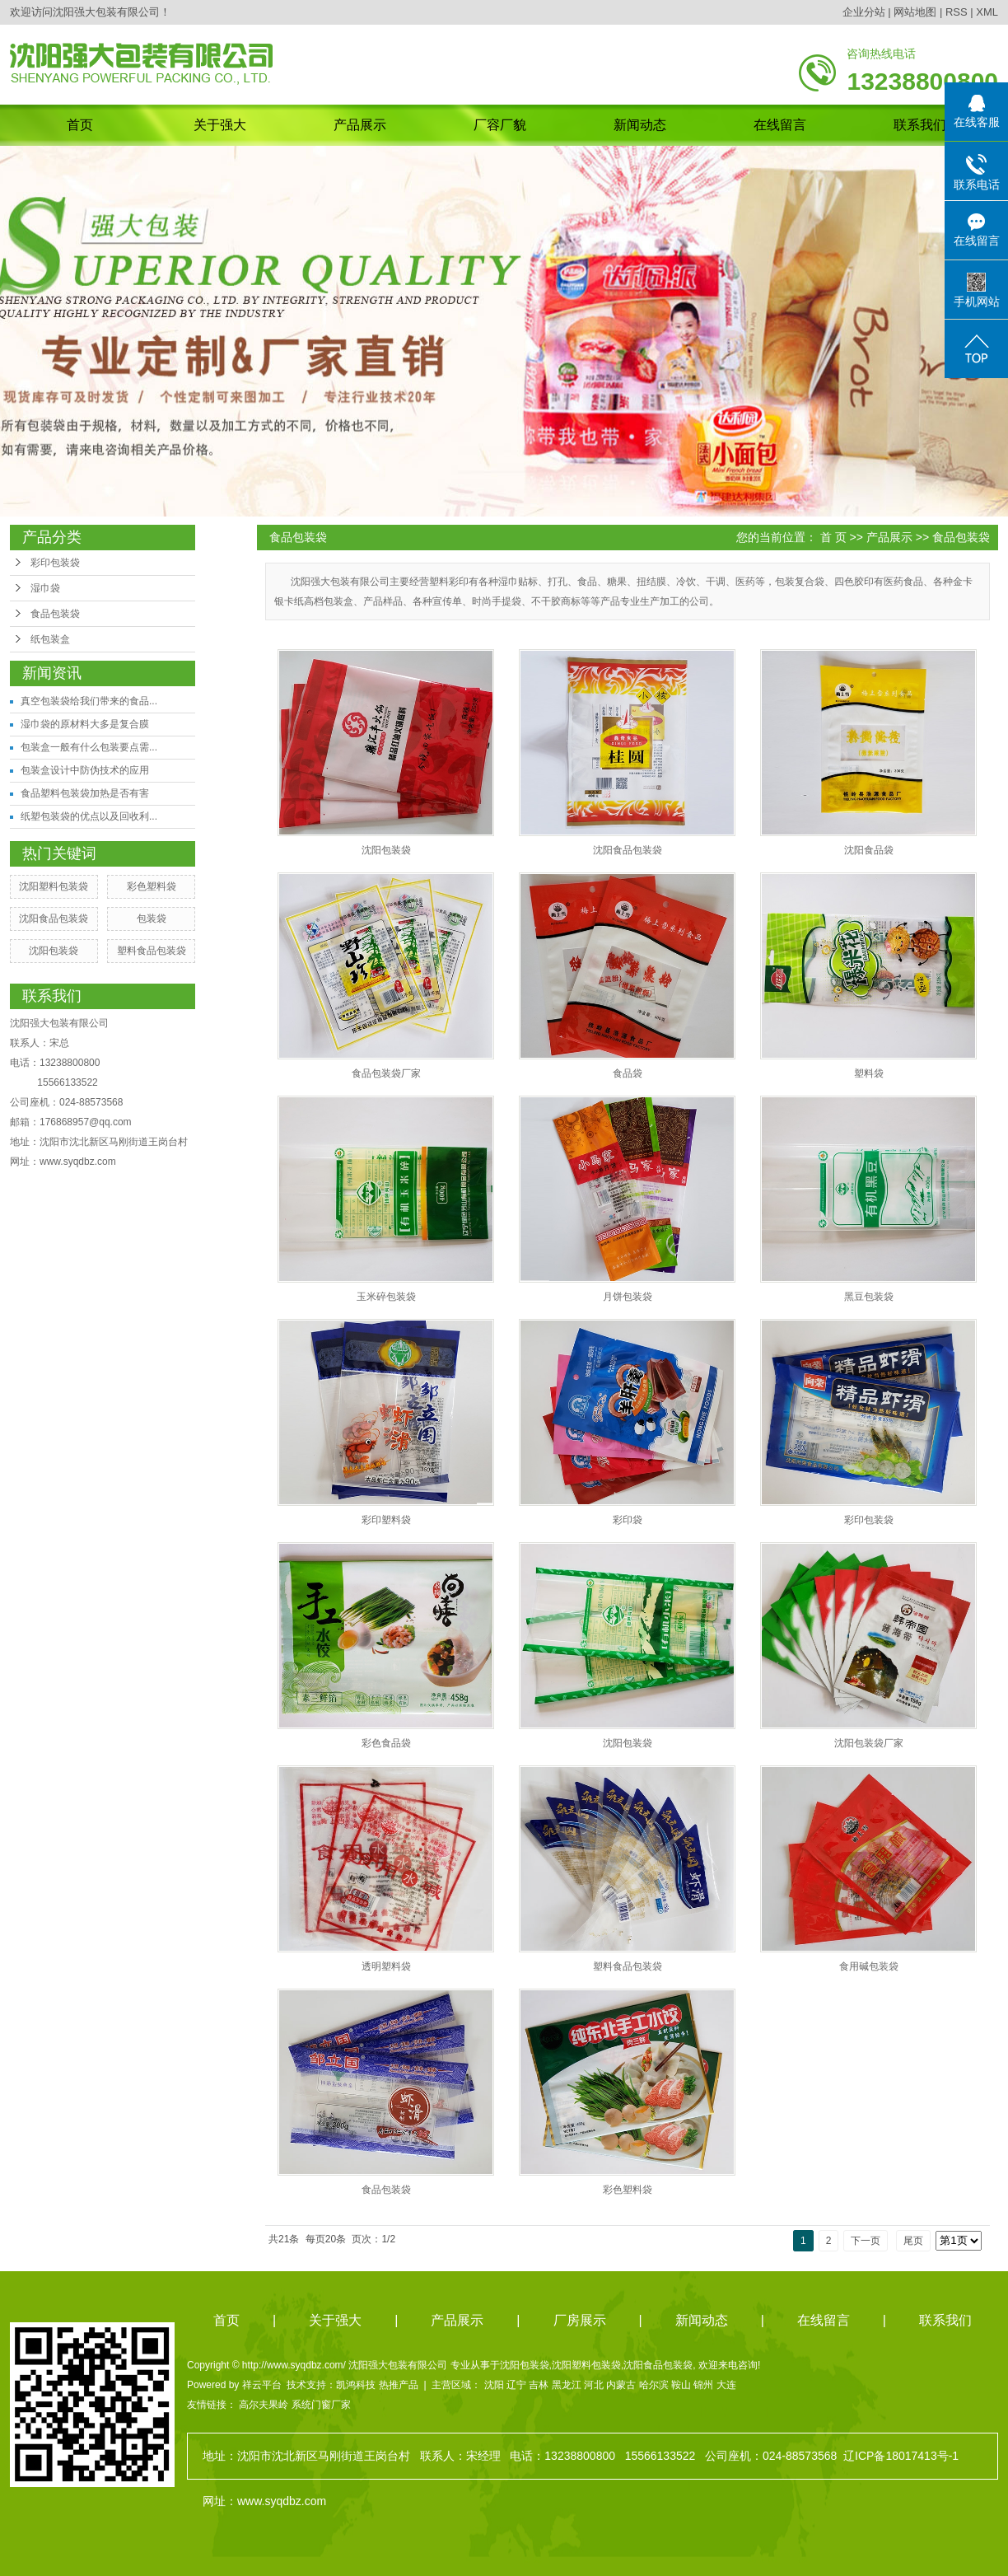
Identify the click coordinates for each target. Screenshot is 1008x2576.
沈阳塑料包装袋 (53, 886)
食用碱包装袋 (868, 1966)
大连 (726, 2385)
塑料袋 (869, 1073)
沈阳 (494, 2385)
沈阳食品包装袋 (53, 918)
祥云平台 (262, 2385)
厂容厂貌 (500, 125)
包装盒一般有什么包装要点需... (89, 747)
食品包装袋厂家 (386, 1073)
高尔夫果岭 (263, 2404)
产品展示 (360, 125)
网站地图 (915, 12)
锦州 (703, 2385)
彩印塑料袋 (386, 1520)
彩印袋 (627, 1520)
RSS (956, 12)
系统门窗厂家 (321, 2404)
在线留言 (780, 125)
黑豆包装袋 (869, 1296)
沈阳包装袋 (53, 950)
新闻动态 (640, 125)
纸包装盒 (50, 639)
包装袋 (151, 918)
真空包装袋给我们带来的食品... (89, 701)
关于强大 (220, 125)
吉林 (538, 2385)
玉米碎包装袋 (386, 1296)
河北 (594, 2385)
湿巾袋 (45, 588)
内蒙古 (621, 2385)
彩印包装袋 (55, 562)
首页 (80, 125)
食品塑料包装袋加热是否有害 (85, 793)
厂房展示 (579, 2320)
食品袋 (627, 1073)
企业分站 (863, 12)
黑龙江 (566, 2385)
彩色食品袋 (386, 1743)
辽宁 (516, 2385)
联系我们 (920, 125)
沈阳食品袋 (869, 850)
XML (987, 12)
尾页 (913, 2240)
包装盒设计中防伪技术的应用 (85, 770)
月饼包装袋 (627, 1296)
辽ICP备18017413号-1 (901, 2455)
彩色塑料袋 (151, 886)
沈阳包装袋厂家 (868, 1743)
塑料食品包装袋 (151, 950)
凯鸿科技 (356, 2385)
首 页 (833, 537)
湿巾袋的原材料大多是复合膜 (85, 724)
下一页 (865, 2240)
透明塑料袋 (386, 1966)
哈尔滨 (654, 2385)
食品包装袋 (55, 613)
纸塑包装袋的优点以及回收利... (89, 816)
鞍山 (681, 2385)
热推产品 (398, 2385)
